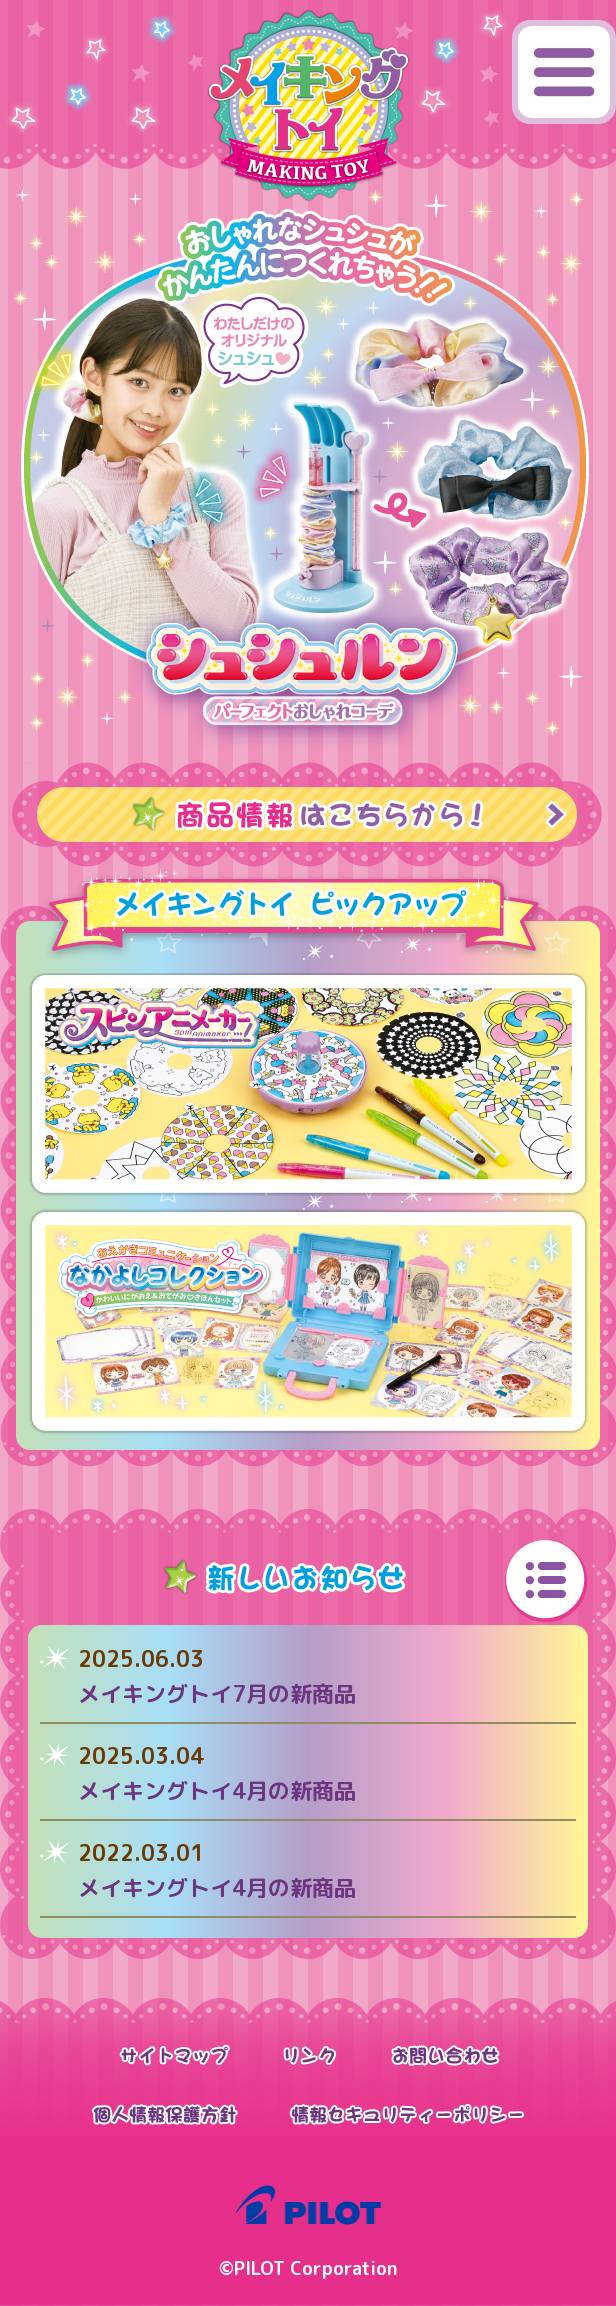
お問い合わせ (445, 2055)
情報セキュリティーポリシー (407, 2115)
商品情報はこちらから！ (307, 814)
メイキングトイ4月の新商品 (217, 1790)
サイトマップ (174, 2055)
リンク (310, 2055)
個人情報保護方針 (164, 2115)
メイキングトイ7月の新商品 (217, 1693)
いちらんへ (546, 1581)
